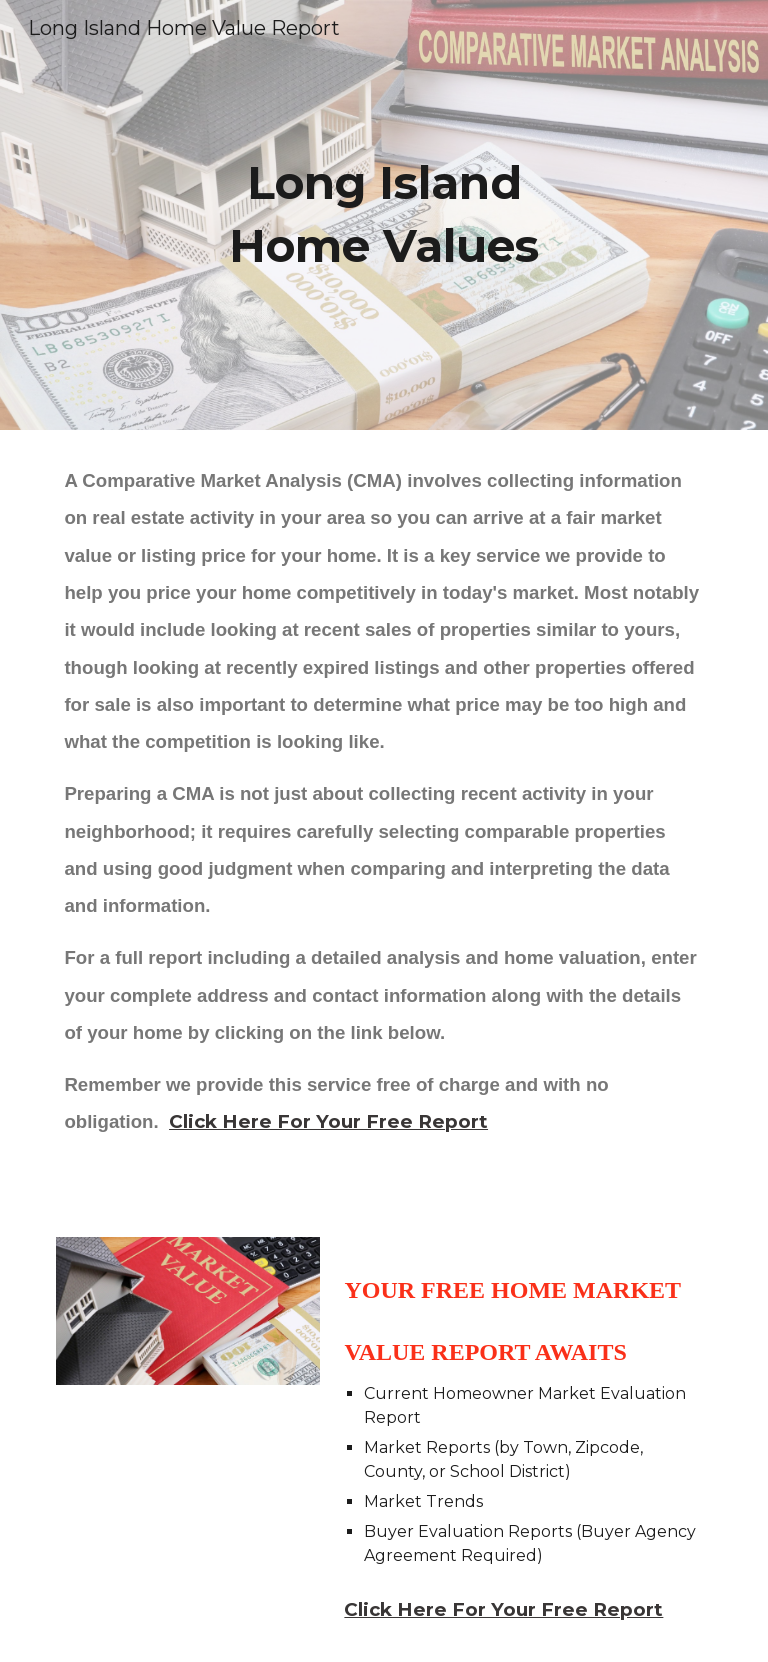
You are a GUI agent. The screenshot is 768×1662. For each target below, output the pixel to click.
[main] (383, 214)
